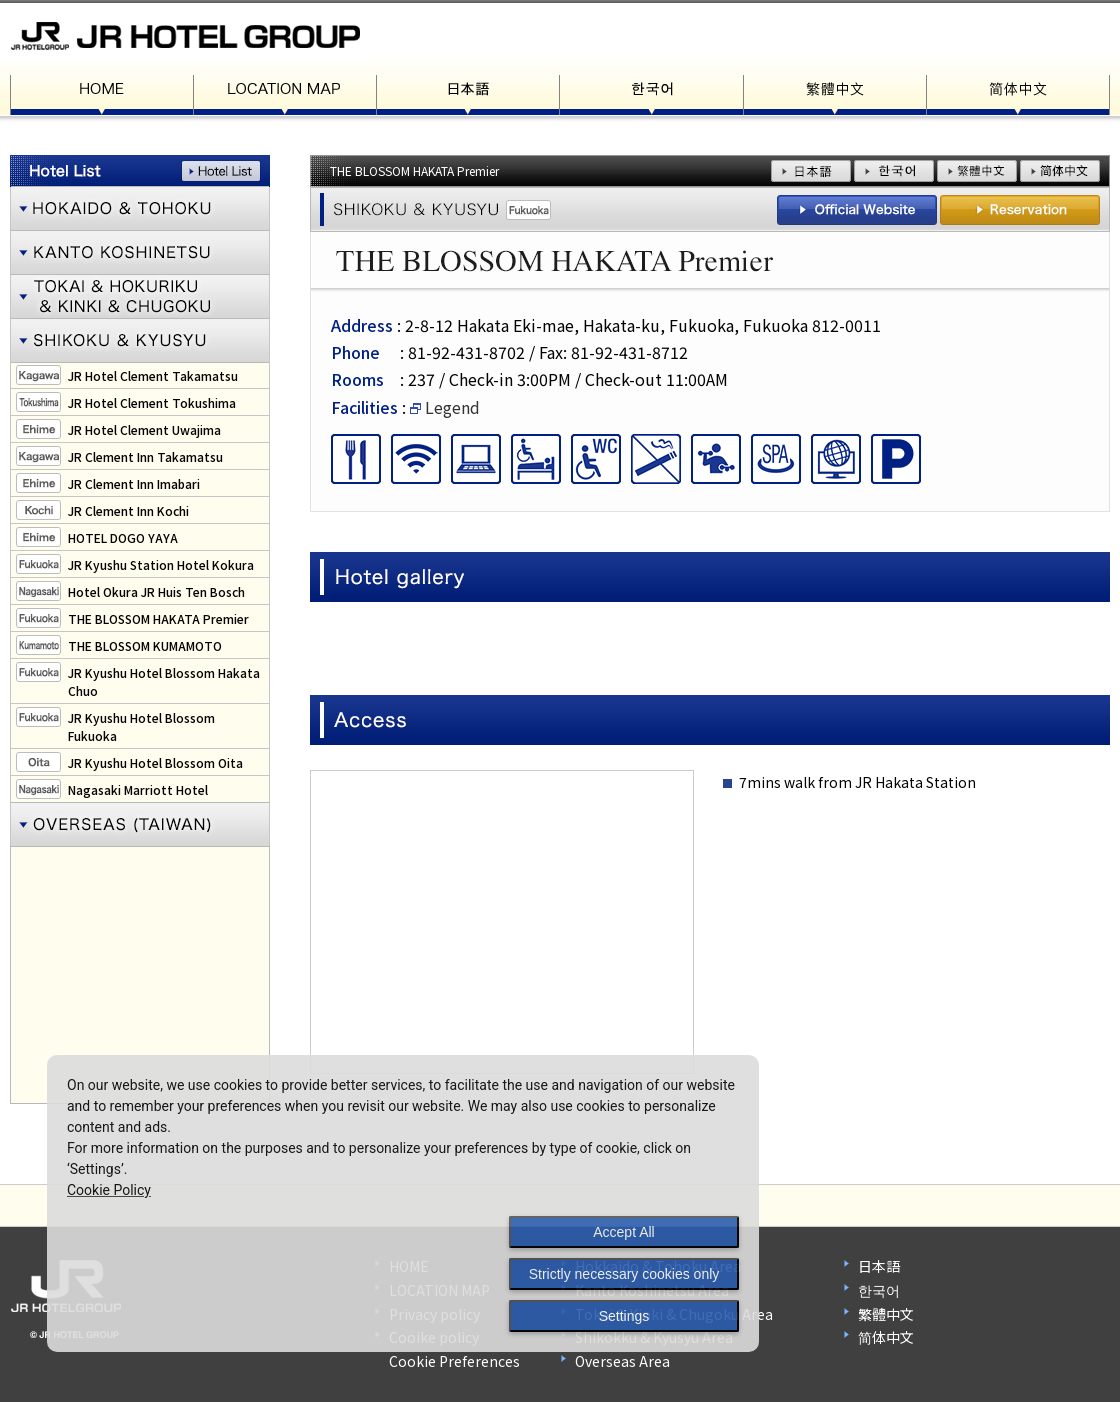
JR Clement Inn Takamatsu (145, 456)
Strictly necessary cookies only (624, 1274)
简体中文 (886, 1337)
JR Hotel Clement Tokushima (152, 402)
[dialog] (403, 1203)
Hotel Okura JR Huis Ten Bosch (156, 591)
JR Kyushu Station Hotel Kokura (161, 564)
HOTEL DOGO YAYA (123, 537)
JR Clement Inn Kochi (128, 510)
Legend (445, 407)
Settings (624, 1316)
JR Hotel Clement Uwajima (144, 429)
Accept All (623, 1232)
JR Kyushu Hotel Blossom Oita (155, 762)
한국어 (879, 1290)
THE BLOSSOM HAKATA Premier (158, 618)
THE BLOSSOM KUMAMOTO (145, 645)
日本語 (879, 1266)
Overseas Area (622, 1361)
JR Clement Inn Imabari (134, 483)
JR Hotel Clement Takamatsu (153, 375)
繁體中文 (886, 1314)
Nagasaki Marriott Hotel (138, 789)
